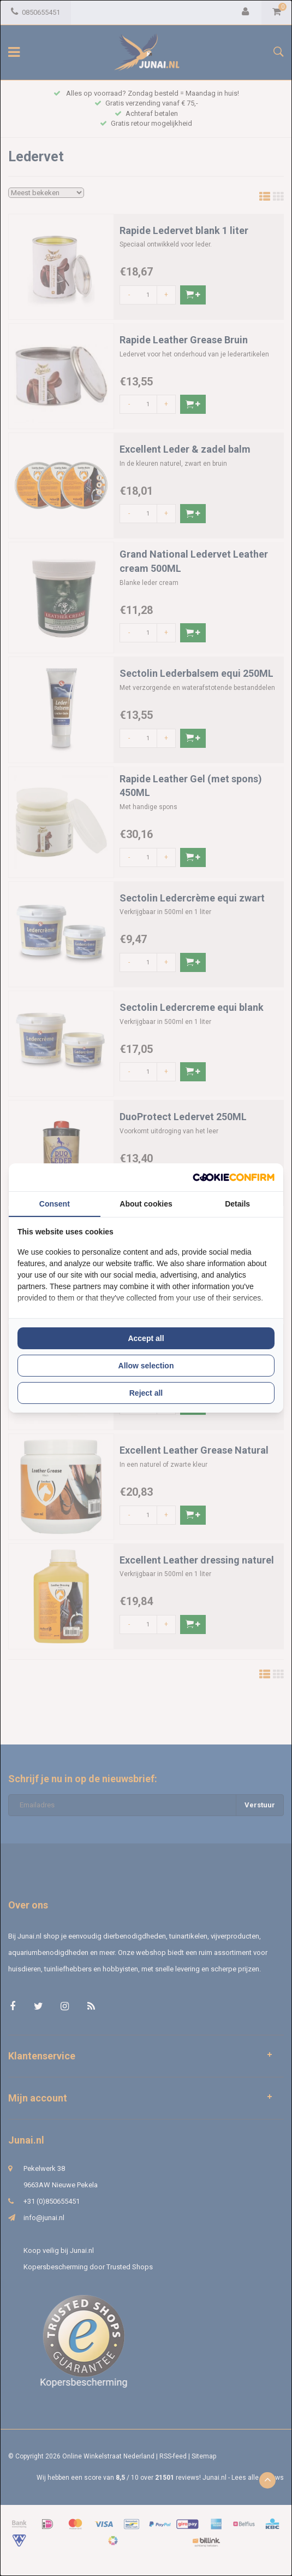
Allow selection (146, 1365)
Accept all (146, 1338)
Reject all (146, 1393)
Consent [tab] (54, 1203)
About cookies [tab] (146, 1203)
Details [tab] (237, 1203)
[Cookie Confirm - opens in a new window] (234, 1177)
